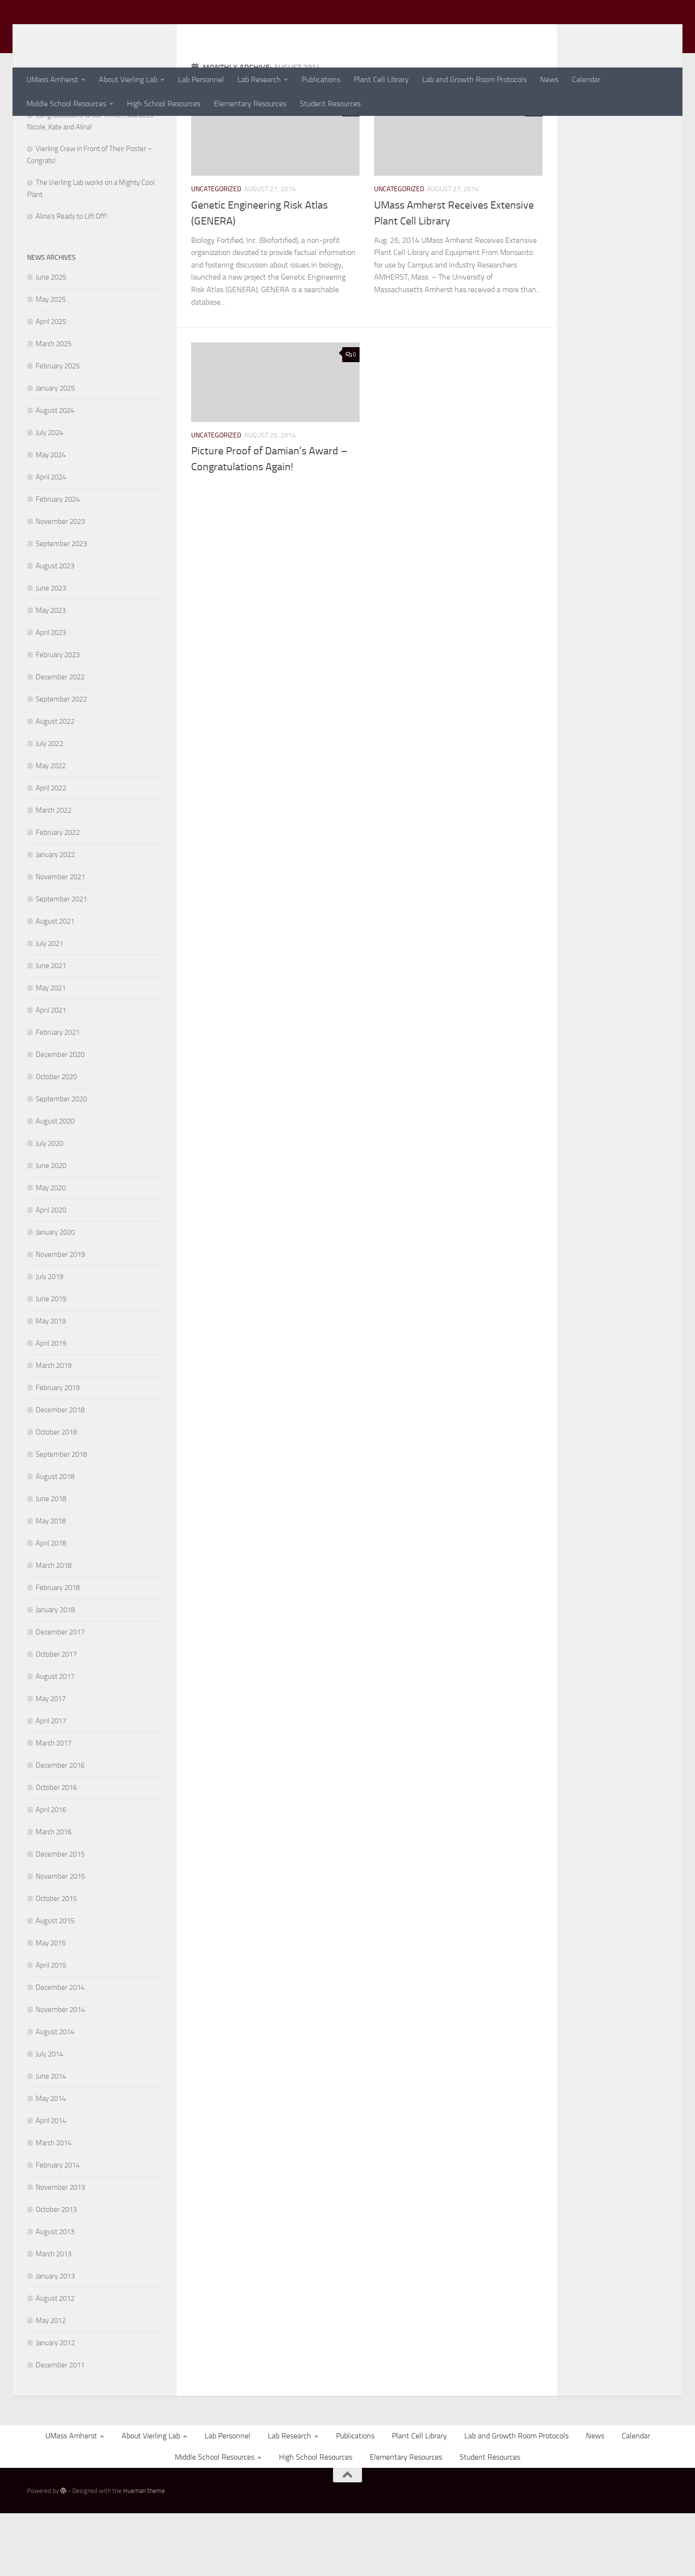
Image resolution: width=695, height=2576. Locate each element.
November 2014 (60, 2072)
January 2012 (55, 2405)
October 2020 (56, 1139)
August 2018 (55, 1539)
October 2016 (56, 1850)
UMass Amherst (52, 79)
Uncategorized (216, 252)
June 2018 (51, 1561)
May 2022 (51, 828)
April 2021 (51, 1073)
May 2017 (51, 1761)
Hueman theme (144, 2553)
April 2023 (51, 695)
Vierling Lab (76, 33)
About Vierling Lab (128, 79)
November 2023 (60, 584)
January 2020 (55, 1295)
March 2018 (53, 1628)
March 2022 (53, 873)
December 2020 (60, 1117)
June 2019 (51, 1361)
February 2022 (58, 895)
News (549, 79)
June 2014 (51, 2139)
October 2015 (56, 1961)
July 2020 (49, 1206)
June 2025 (51, 340)
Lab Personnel (201, 79)
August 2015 (55, 1983)
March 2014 (53, 2205)
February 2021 (58, 1095)
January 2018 (55, 1672)
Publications (321, 79)
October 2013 (56, 2272)
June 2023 (51, 651)
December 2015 (60, 1917)
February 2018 (58, 1650)
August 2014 (55, 2094)
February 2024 (58, 562)
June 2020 (51, 1228)
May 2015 (51, 2005)
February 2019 (58, 1450)
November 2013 (60, 2250)
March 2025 (53, 406)
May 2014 (51, 2161)
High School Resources (163, 103)
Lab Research (259, 79)
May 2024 (51, 517)
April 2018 (51, 1606)
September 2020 (61, 1161)
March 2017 (53, 1806)
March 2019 (53, 1428)
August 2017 (55, 1739)
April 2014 (51, 2183)
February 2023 (58, 717)
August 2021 (55, 984)
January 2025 (55, 451)
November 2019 (60, 1317)
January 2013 (55, 2339)
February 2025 (58, 428)
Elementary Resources (250, 103)
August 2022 (55, 784)
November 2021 (60, 939)
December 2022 (60, 739)
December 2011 (60, 2427)
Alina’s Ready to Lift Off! (71, 279)
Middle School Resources (66, 103)
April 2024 (51, 539)
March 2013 (53, 2316)
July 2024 (49, 495)
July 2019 (49, 1339)
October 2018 (56, 1495)
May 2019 (51, 1383)
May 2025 (51, 362)
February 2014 (58, 2228)
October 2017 (56, 1717)
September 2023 (61, 606)
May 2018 (51, 1583)
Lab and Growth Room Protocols (474, 79)
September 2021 (61, 961)
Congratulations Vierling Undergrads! (91, 155)
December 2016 (60, 1828)
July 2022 (49, 806)
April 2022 (51, 850)
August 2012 (55, 2361)
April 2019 (51, 1406)
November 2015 (60, 1939)
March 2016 (53, 1894)
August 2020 (55, 1184)
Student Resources (330, 103)
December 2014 (60, 2050)
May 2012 (51, 2383)
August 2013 (55, 2294)
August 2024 (55, 473)
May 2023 (51, 673)
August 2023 (55, 628)
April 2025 (51, 384)
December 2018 (60, 1472)
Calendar (586, 79)
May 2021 (51, 1050)
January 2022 (55, 917)
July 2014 (49, 2116)
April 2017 (51, 1783)
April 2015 (51, 2028)
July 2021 (49, 1006)
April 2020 (51, 1272)
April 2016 (51, 1872)
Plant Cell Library (381, 79)
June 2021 (51, 1028)
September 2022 (61, 762)
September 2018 (61, 1517)
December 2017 (60, 1694)
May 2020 (51, 1250)
